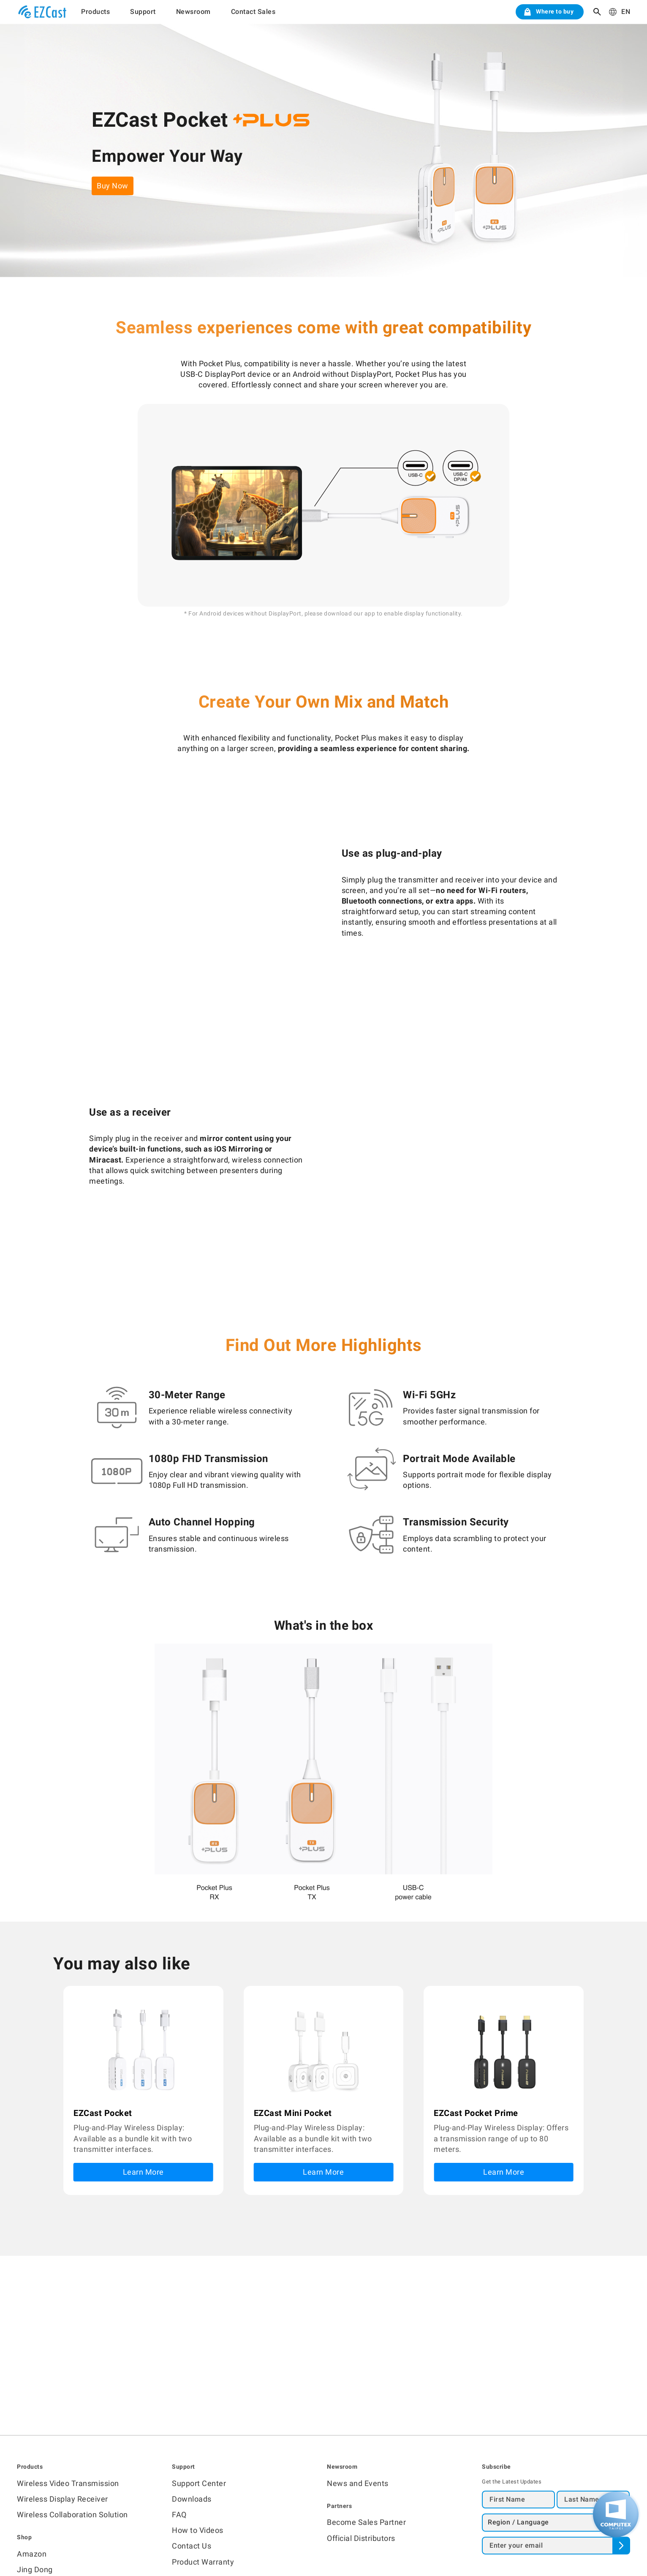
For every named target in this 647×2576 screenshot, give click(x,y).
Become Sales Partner (366, 2522)
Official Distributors (361, 2538)
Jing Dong (35, 2569)
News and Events (358, 2483)
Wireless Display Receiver (62, 2498)
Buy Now (112, 185)
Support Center (199, 2483)
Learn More (143, 2172)
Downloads (192, 2498)
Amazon (31, 2553)
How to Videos (197, 2530)
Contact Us (191, 2545)
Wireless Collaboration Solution (72, 2514)
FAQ (179, 2514)
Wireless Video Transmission (68, 2483)
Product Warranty (203, 2561)
